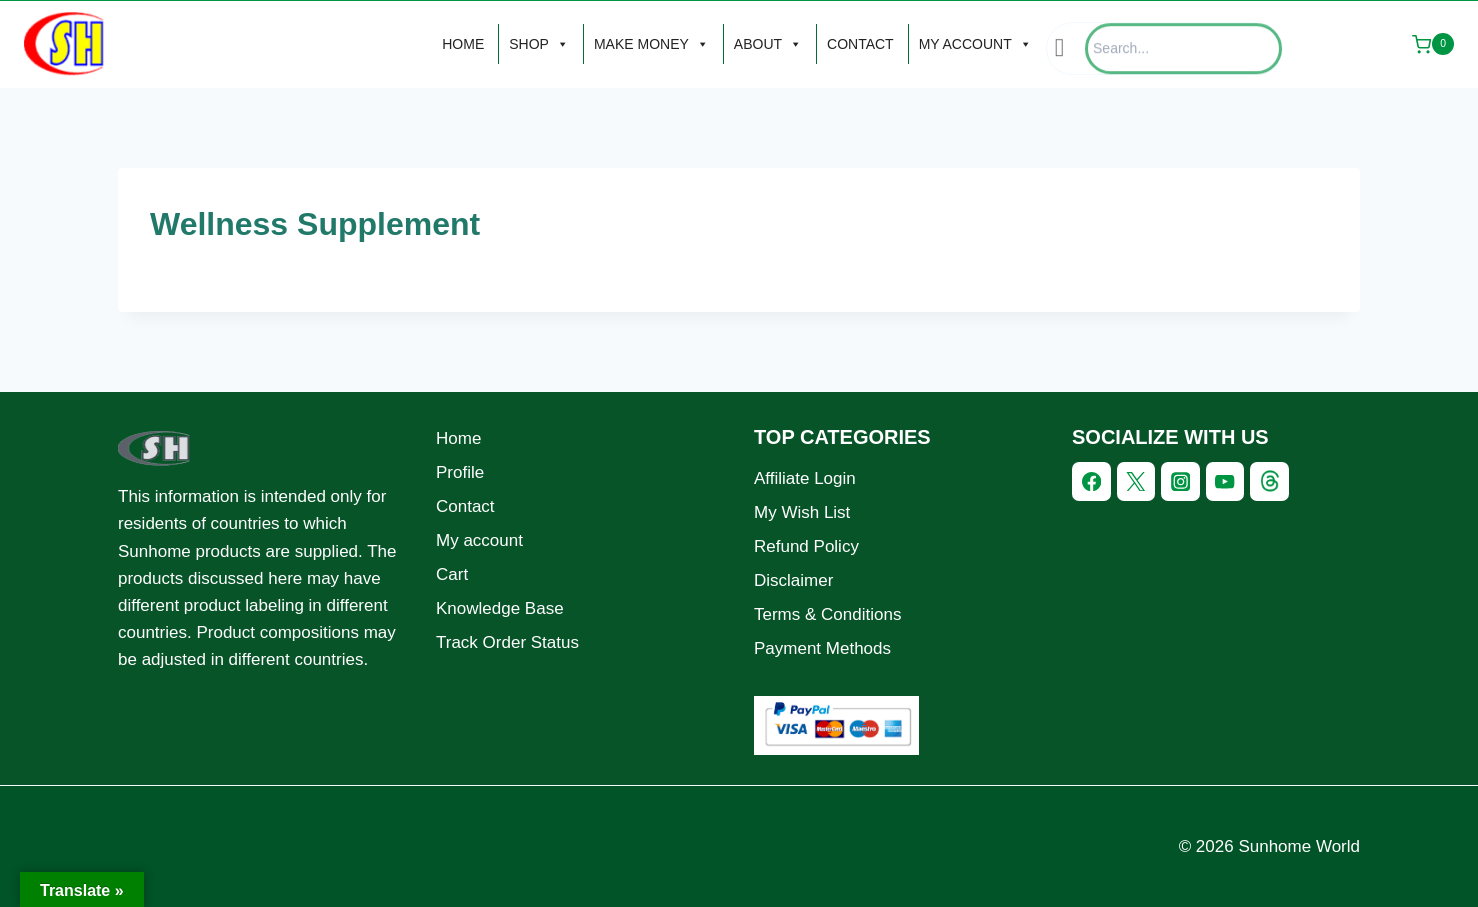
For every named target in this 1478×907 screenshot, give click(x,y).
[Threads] (1269, 481)
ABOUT (768, 44)
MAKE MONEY (651, 44)
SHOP (539, 44)
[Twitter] (1136, 481)
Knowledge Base (500, 608)
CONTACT (860, 44)
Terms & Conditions (827, 614)
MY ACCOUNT (975, 44)
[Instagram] (1180, 481)
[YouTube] (1225, 481)
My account (479, 540)
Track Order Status (507, 642)
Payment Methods (822, 648)
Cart (452, 574)
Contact (465, 506)
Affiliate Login (805, 478)
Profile (460, 472)
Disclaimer (793, 580)
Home (458, 438)
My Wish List (802, 512)
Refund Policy (806, 546)
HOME (463, 44)
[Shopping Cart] (1433, 44)
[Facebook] (1091, 481)
